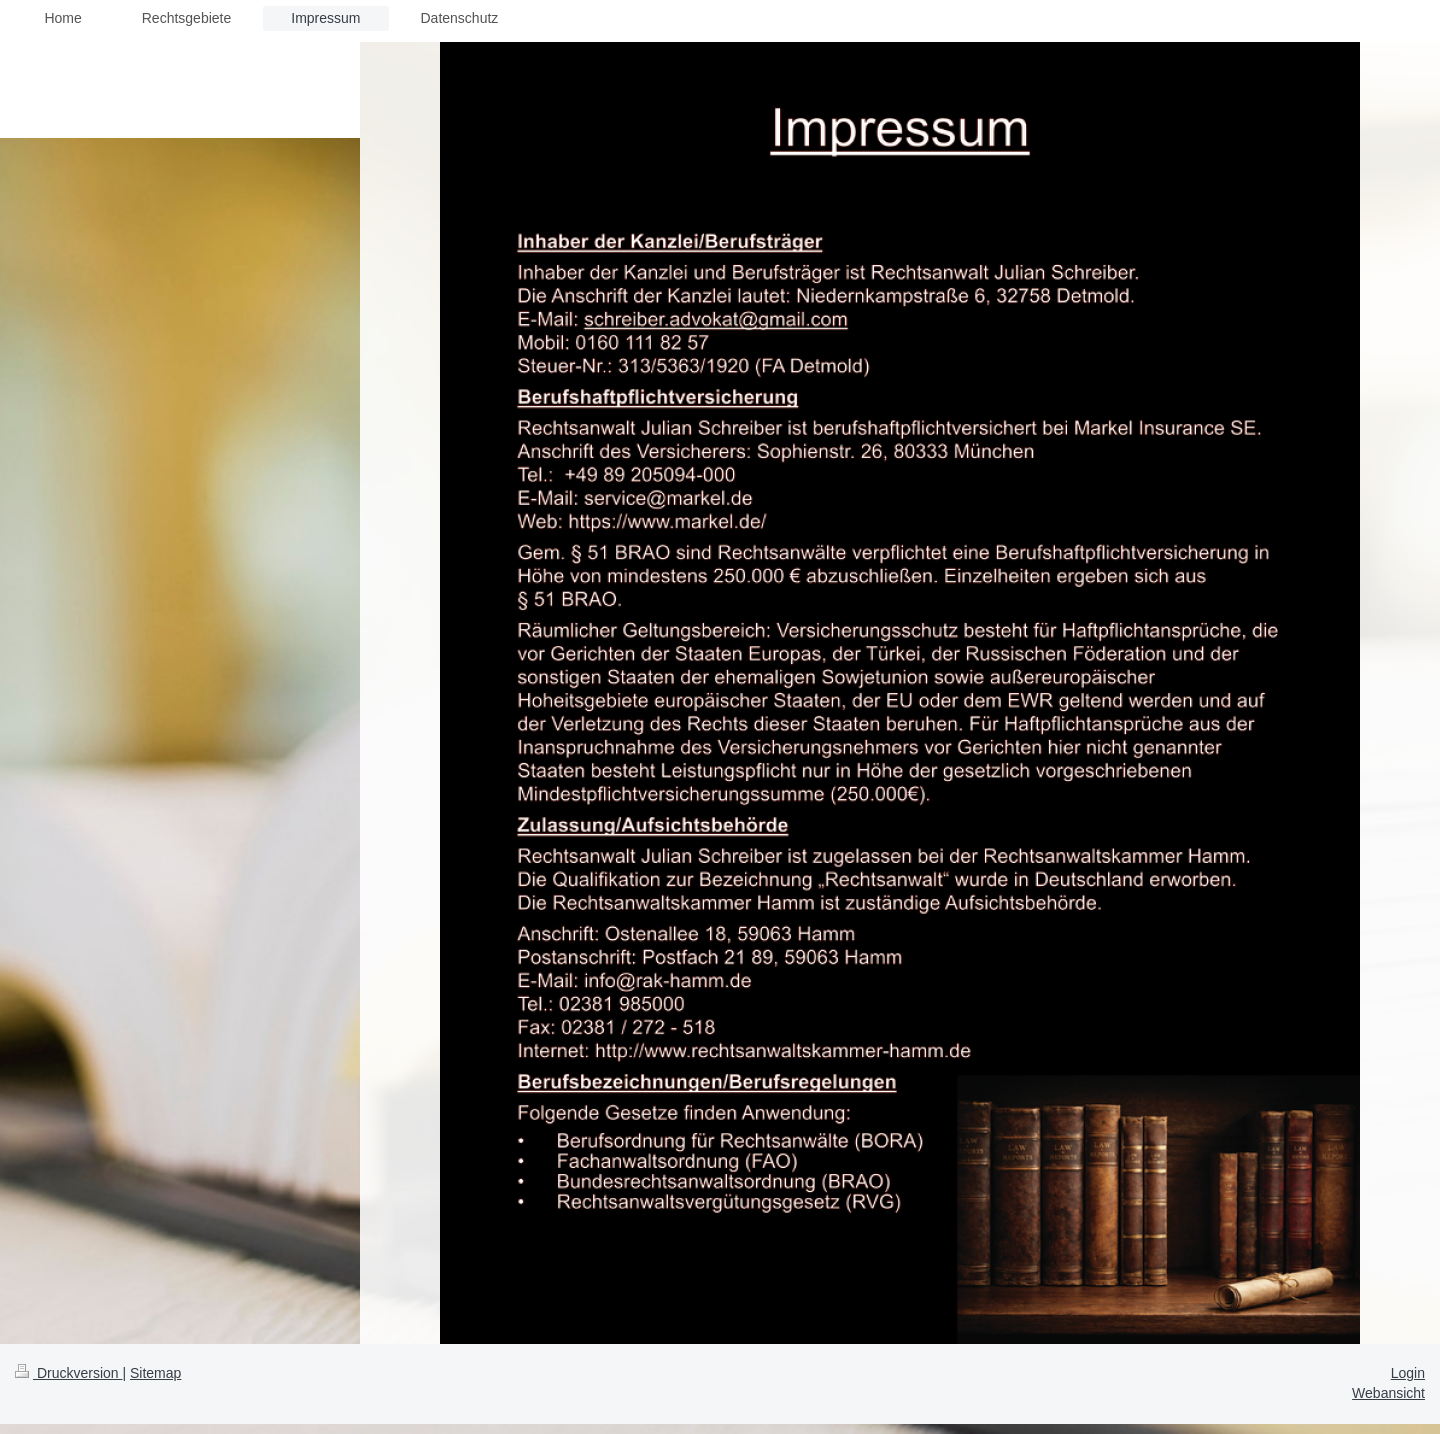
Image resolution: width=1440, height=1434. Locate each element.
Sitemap (155, 1373)
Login (1408, 1373)
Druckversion (68, 1373)
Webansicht (1388, 1393)
